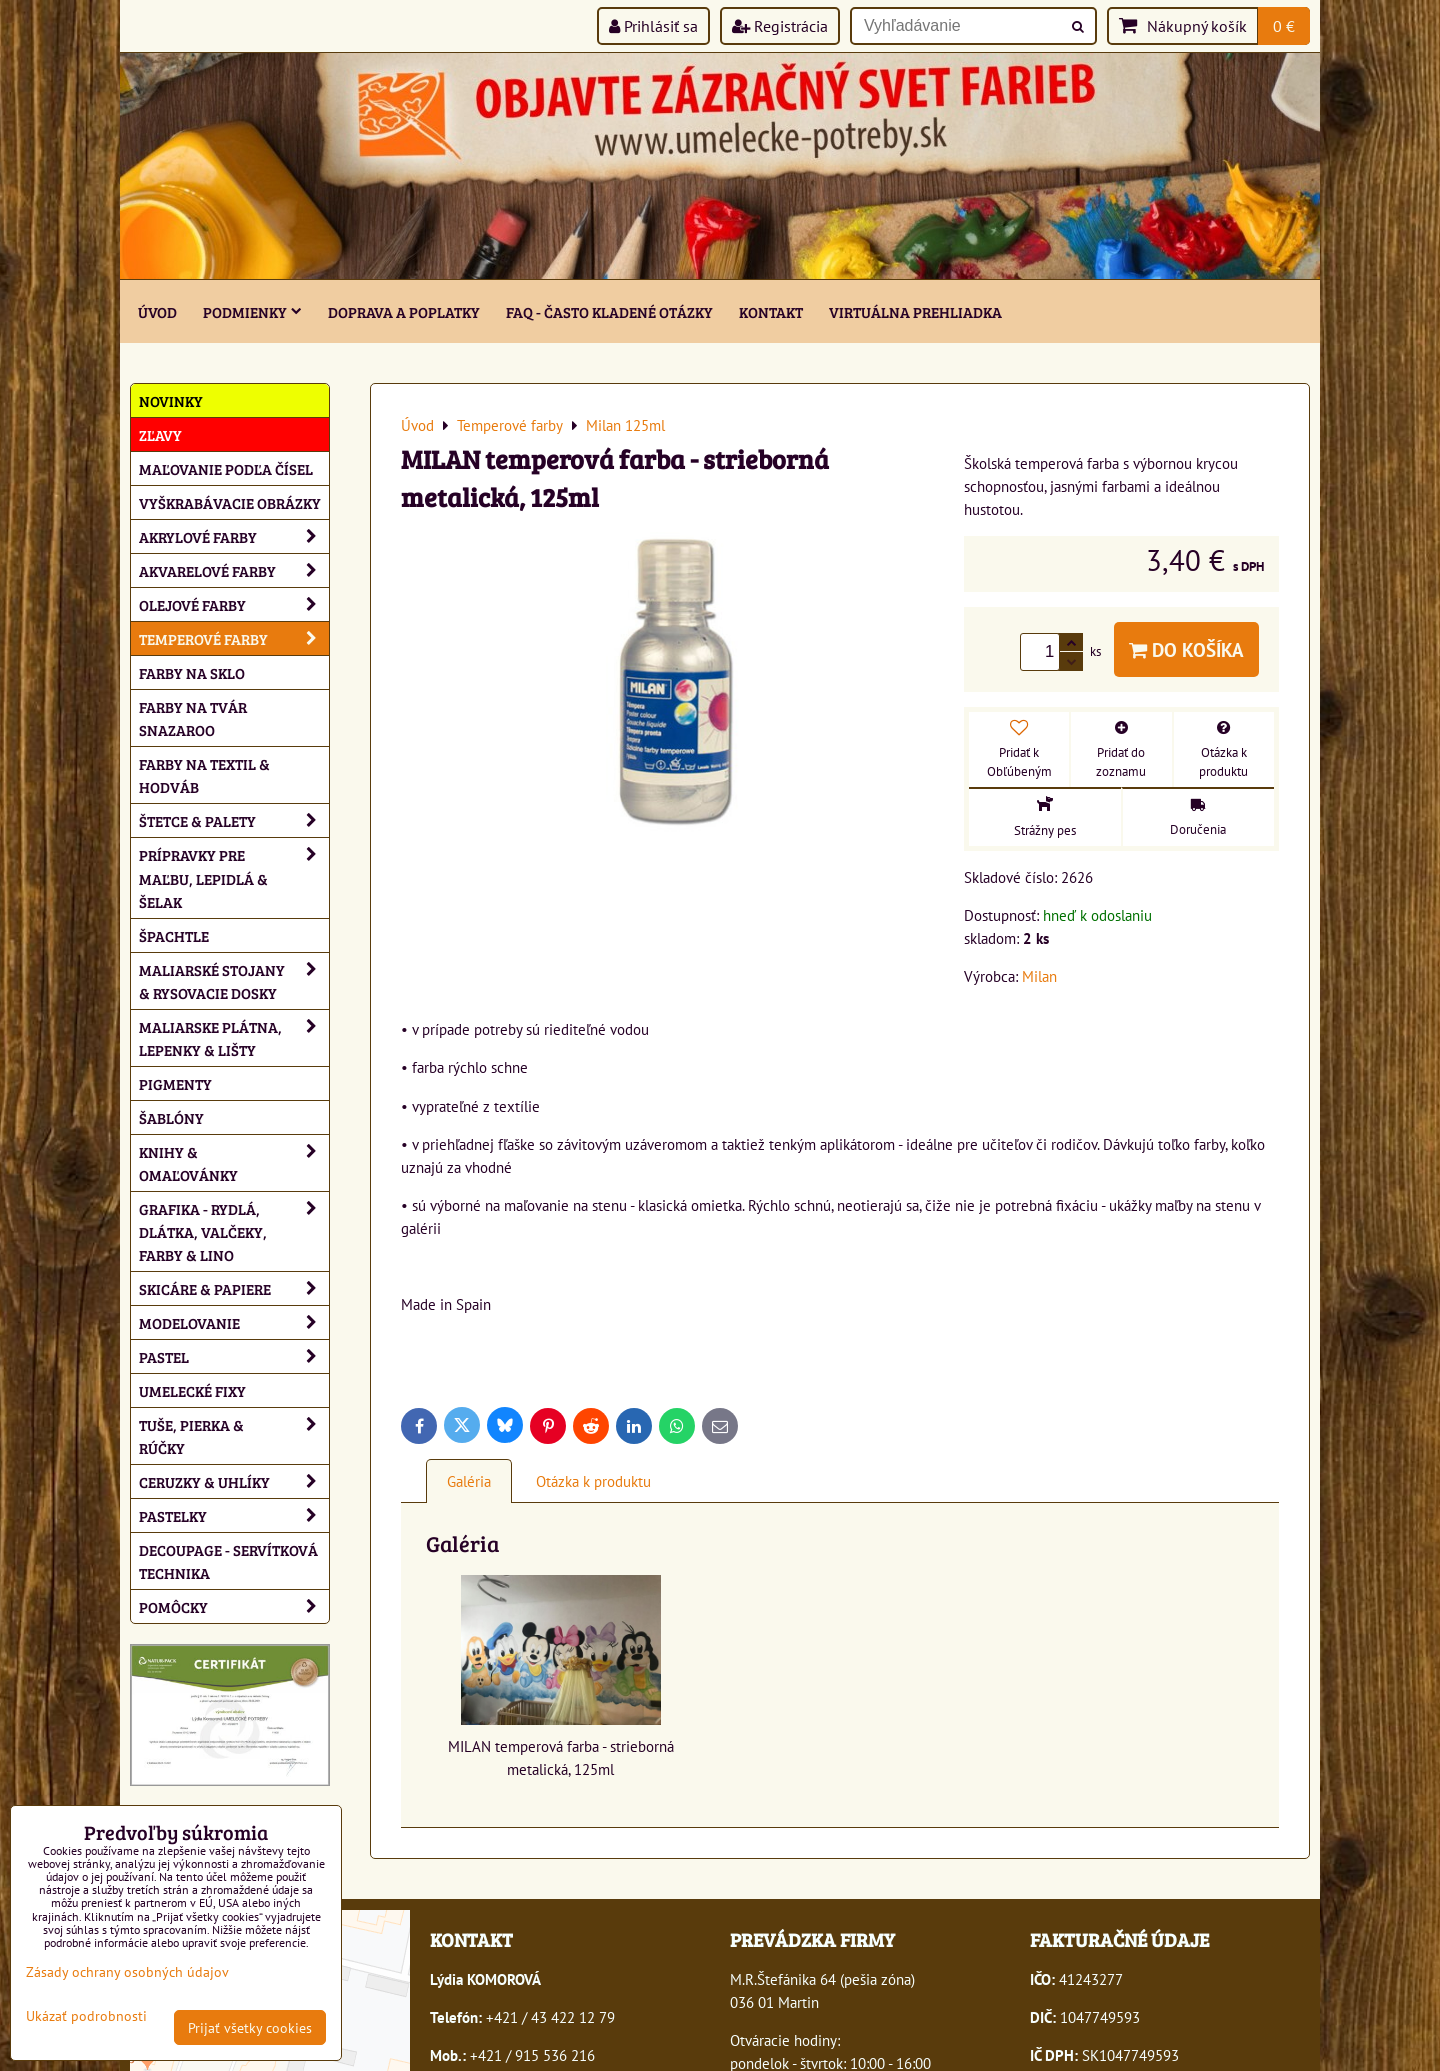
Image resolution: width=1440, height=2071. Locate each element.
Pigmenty (175, 1083)
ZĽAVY (160, 434)
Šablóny (171, 1117)
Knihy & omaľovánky (234, 1163)
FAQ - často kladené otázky (609, 311)
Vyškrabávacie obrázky (230, 502)
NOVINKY (171, 400)
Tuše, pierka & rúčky (234, 1436)
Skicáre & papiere (234, 1288)
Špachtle (174, 935)
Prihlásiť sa (653, 26)
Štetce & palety (234, 820)
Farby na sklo (192, 672)
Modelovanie (234, 1322)
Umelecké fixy (192, 1390)
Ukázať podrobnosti (86, 2016)
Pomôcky (234, 1606)
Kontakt (771, 311)
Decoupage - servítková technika (228, 1561)
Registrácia (780, 26)
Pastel (234, 1356)
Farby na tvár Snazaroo (193, 718)
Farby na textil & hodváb (204, 775)
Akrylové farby (234, 536)
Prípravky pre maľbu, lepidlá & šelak (234, 877)
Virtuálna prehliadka (915, 311)
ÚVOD (157, 311)
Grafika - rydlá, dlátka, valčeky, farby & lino (234, 1231)
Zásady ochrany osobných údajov (127, 1971)
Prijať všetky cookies (250, 2027)
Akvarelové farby (234, 570)
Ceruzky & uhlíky (234, 1481)
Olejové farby (234, 604)
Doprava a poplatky (404, 311)
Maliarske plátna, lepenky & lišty (234, 1038)
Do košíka (1186, 649)
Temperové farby (234, 638)
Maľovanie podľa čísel (226, 468)
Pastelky (234, 1515)
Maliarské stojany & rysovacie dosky (234, 981)
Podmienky (252, 311)
